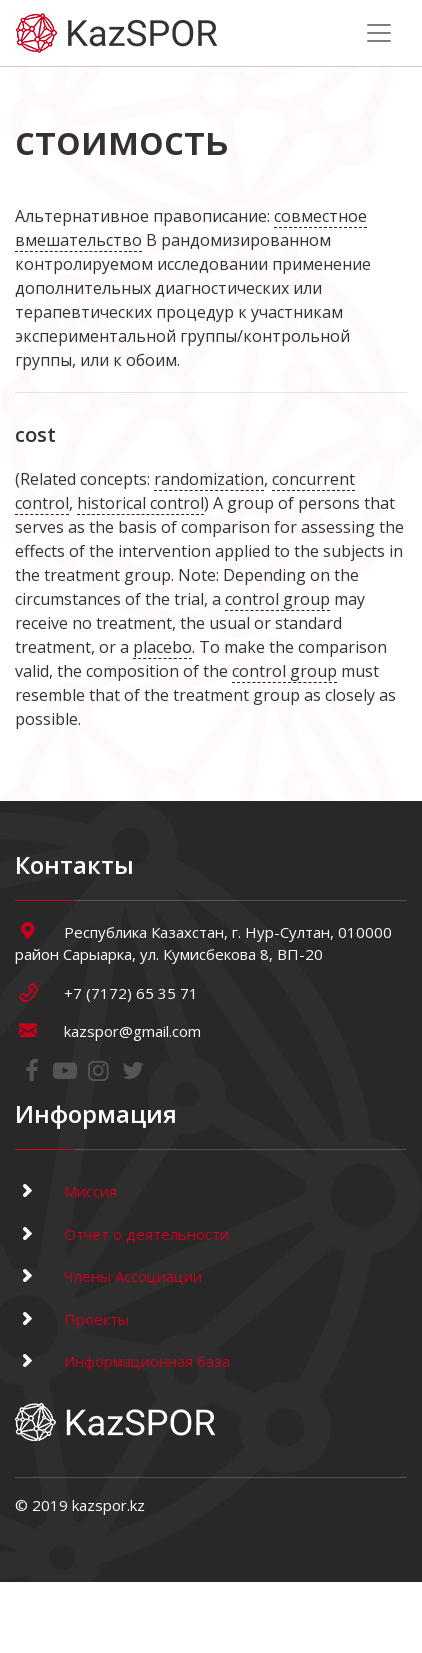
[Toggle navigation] (379, 33)
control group (277, 599)
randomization (209, 479)
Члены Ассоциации (108, 1276)
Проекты (72, 1319)
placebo (162, 647)
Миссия (66, 1191)
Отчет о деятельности (122, 1234)
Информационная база (122, 1361)
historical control (140, 503)
